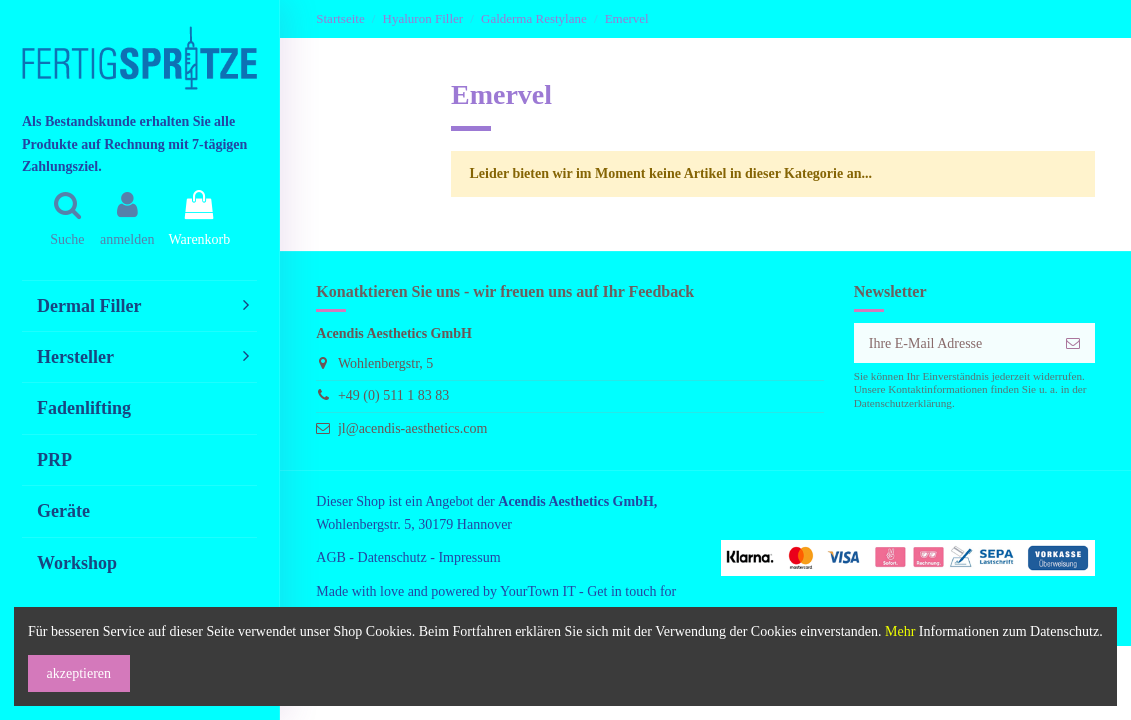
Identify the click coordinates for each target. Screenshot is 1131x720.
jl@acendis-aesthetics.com (412, 428)
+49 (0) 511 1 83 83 (393, 395)
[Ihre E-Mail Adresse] (953, 343)
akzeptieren (79, 673)
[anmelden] (1073, 343)
